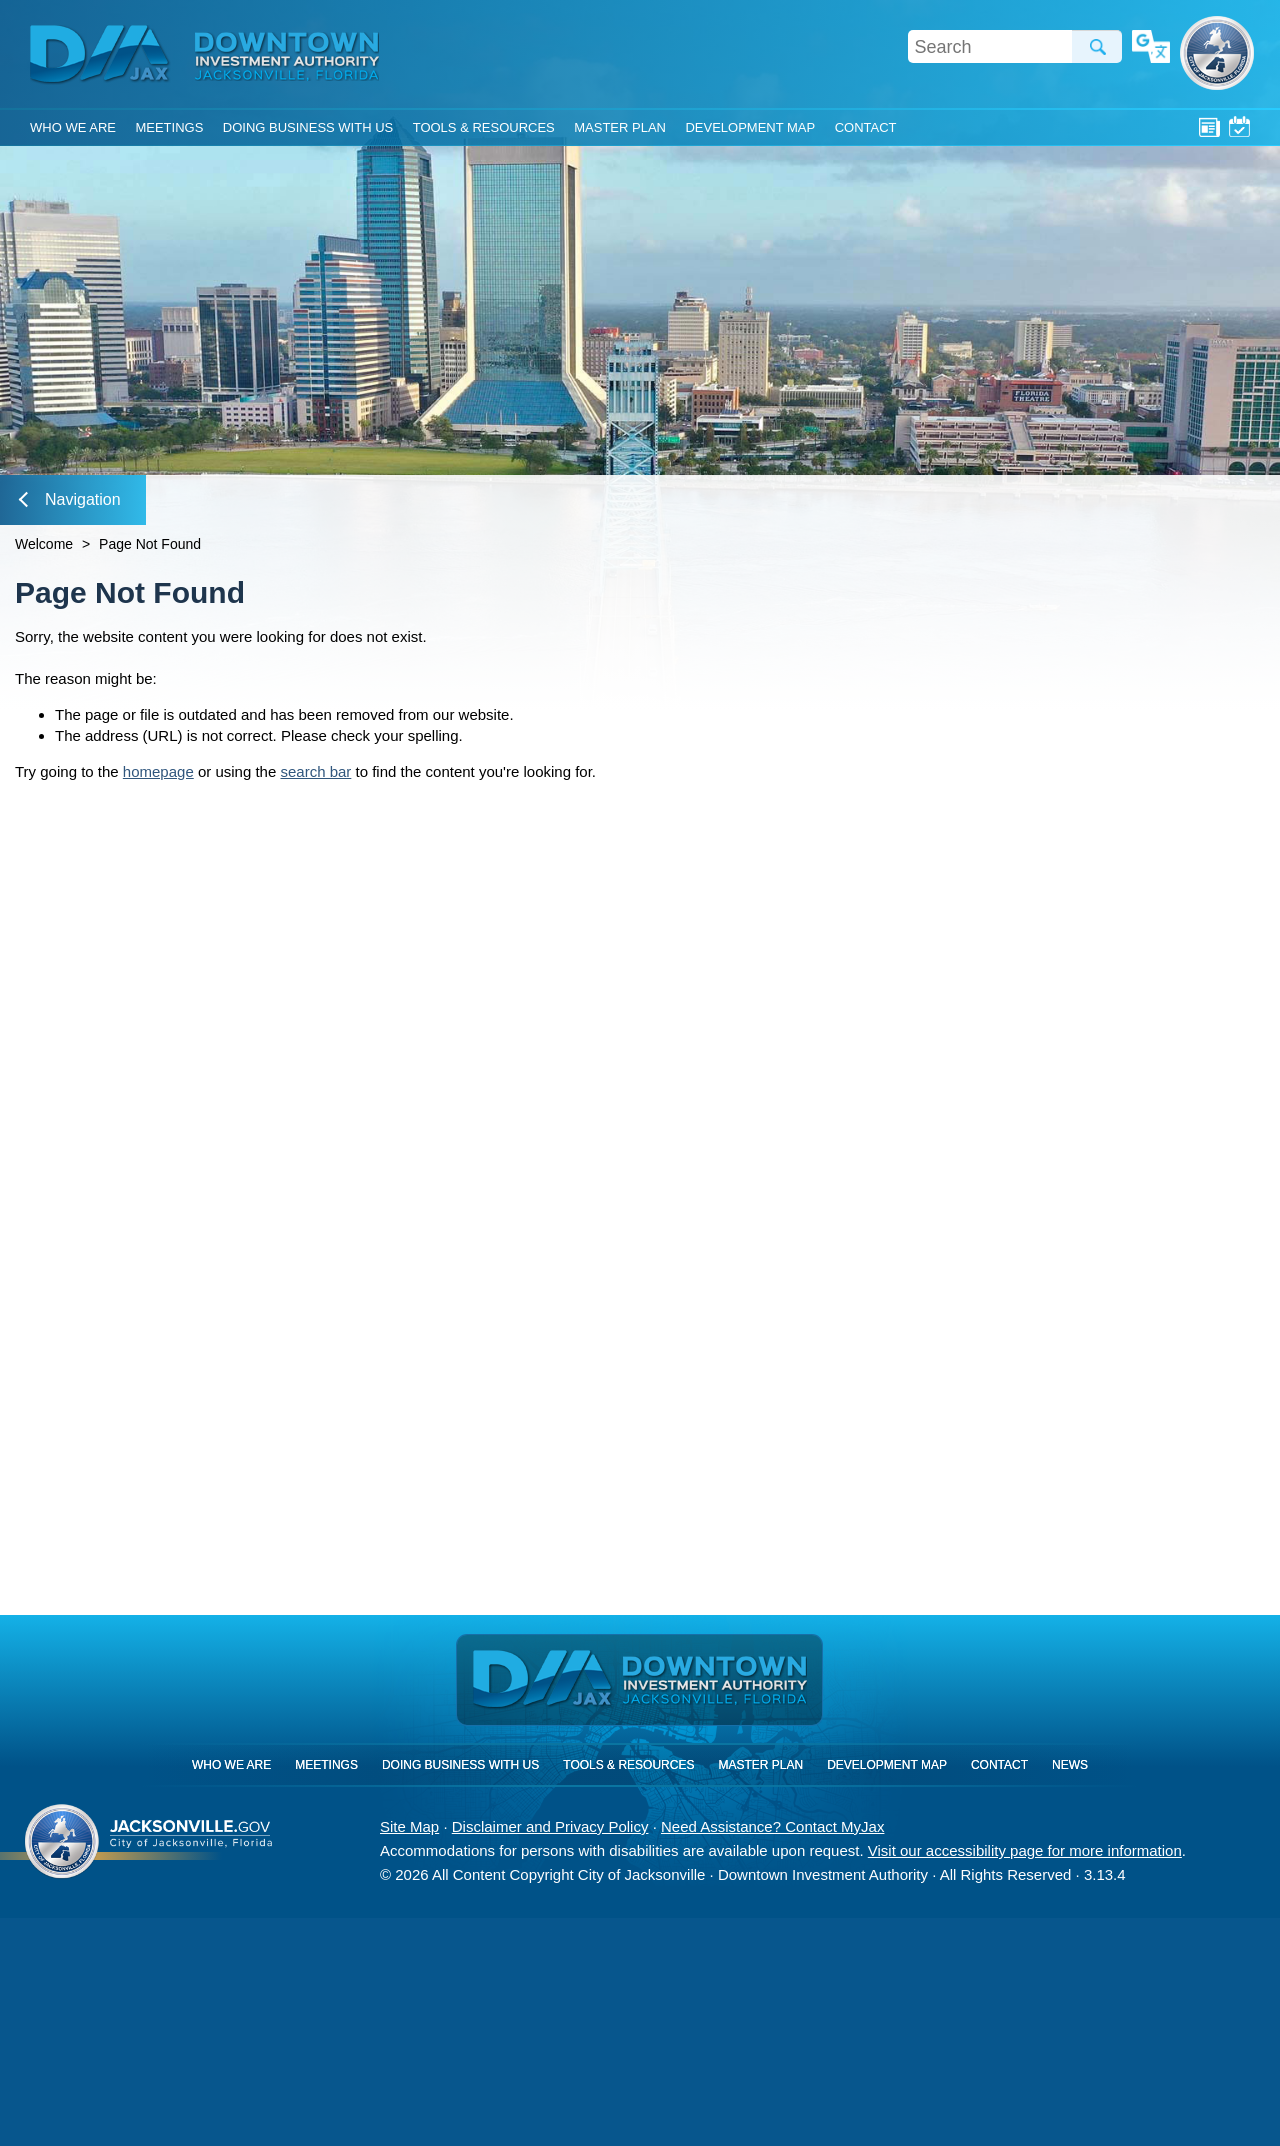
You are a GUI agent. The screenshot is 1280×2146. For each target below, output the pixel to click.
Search (1097, 46)
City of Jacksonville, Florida (1217, 53)
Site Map (409, 1826)
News (1209, 126)
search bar (315, 771)
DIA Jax (103, 55)
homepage (158, 771)
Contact (866, 127)
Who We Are (73, 127)
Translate (1151, 48)
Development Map (750, 127)
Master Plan (620, 127)
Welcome (44, 544)
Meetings (1239, 126)
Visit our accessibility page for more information (1025, 1850)
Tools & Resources (484, 127)
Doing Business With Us (308, 127)
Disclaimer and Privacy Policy (550, 1826)
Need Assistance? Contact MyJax (772, 1826)
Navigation (70, 499)
